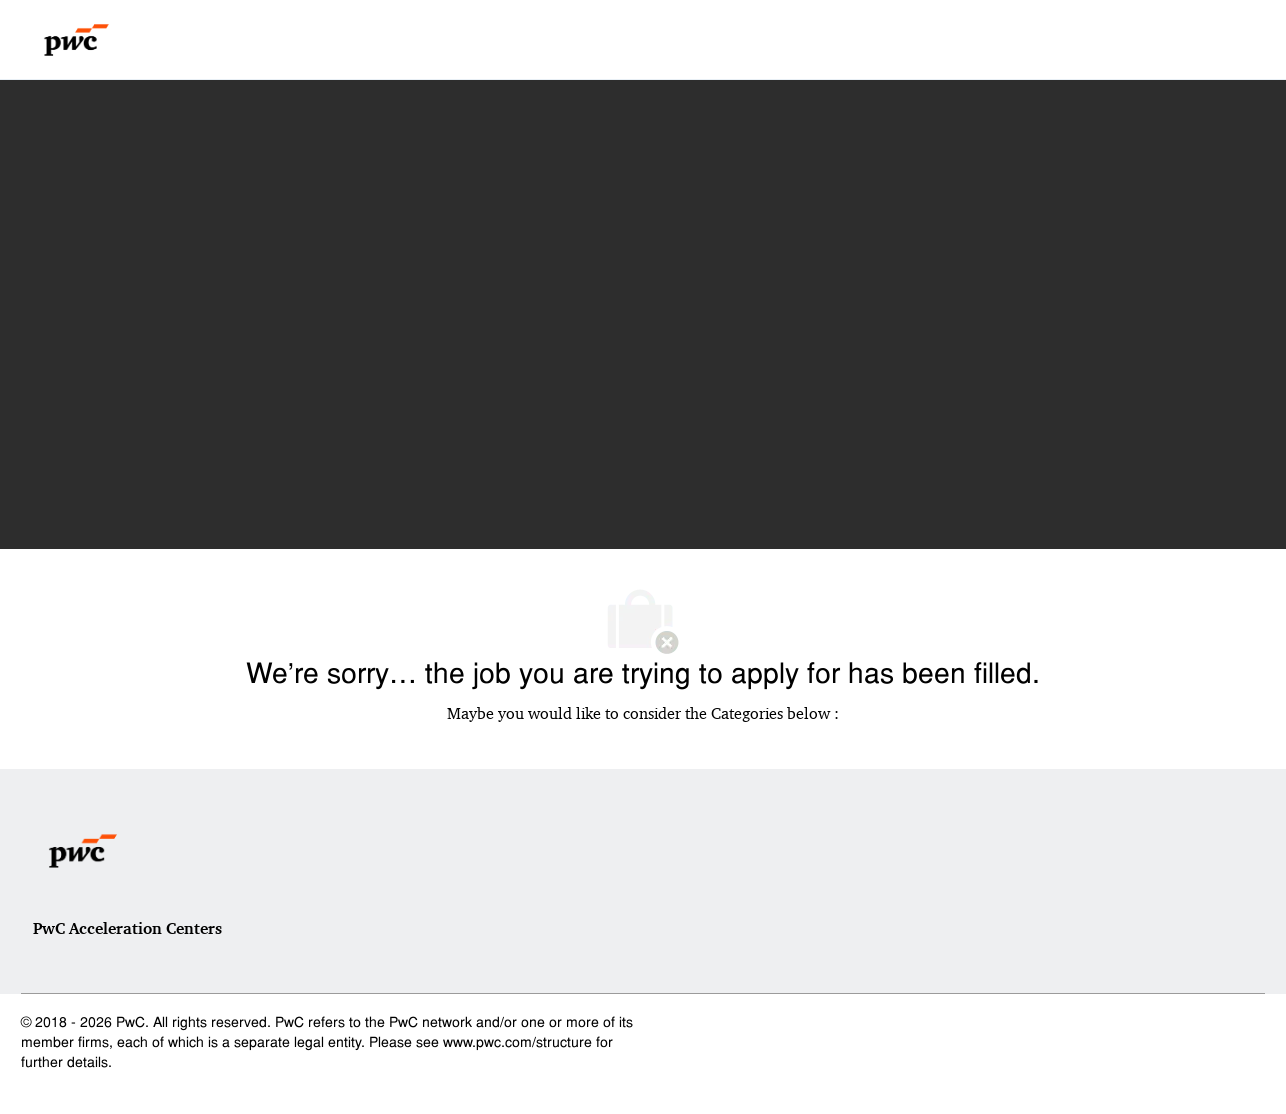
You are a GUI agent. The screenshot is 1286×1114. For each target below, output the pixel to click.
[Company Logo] (76, 40)
